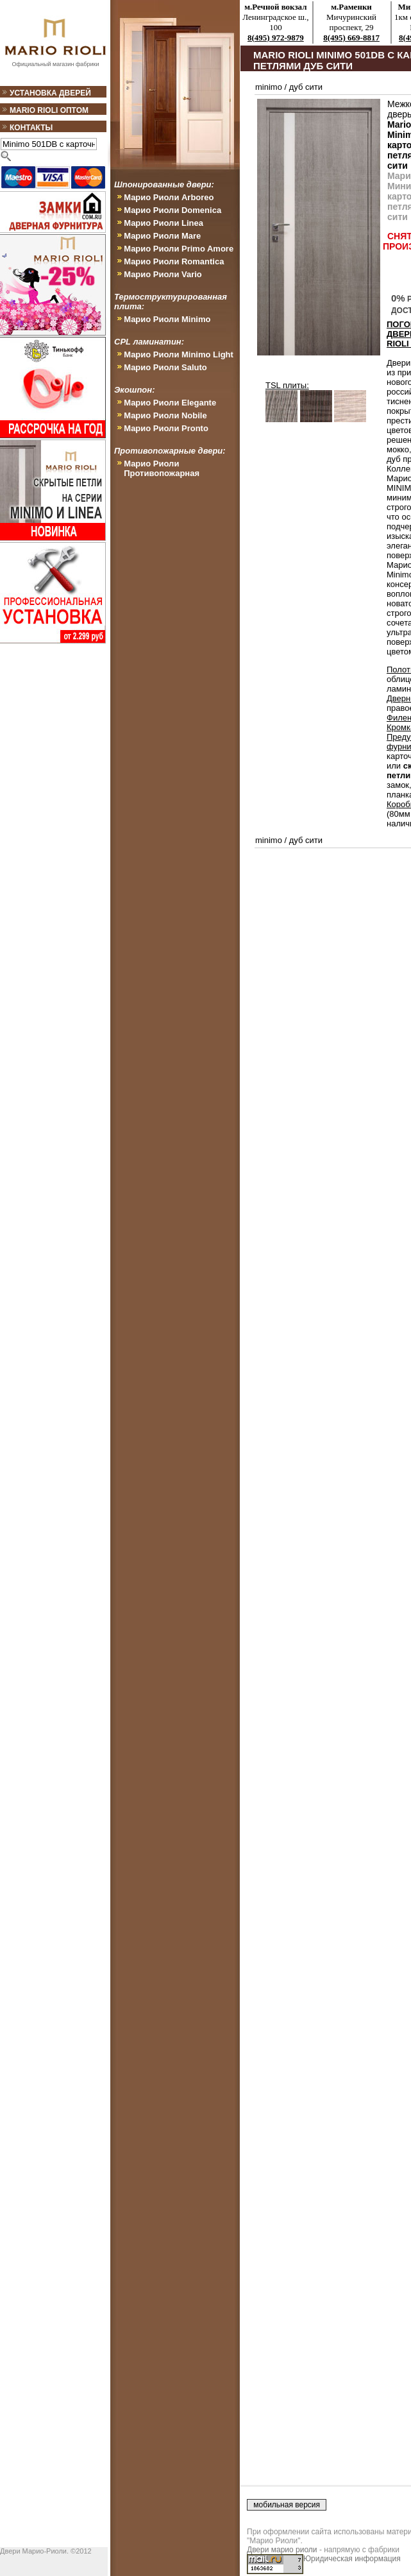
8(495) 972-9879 (275, 37)
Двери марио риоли (282, 2549)
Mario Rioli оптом (49, 110)
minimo (268, 87)
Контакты (31, 127)
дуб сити (306, 87)
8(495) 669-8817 (351, 37)
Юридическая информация (352, 2558)
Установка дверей (50, 93)
